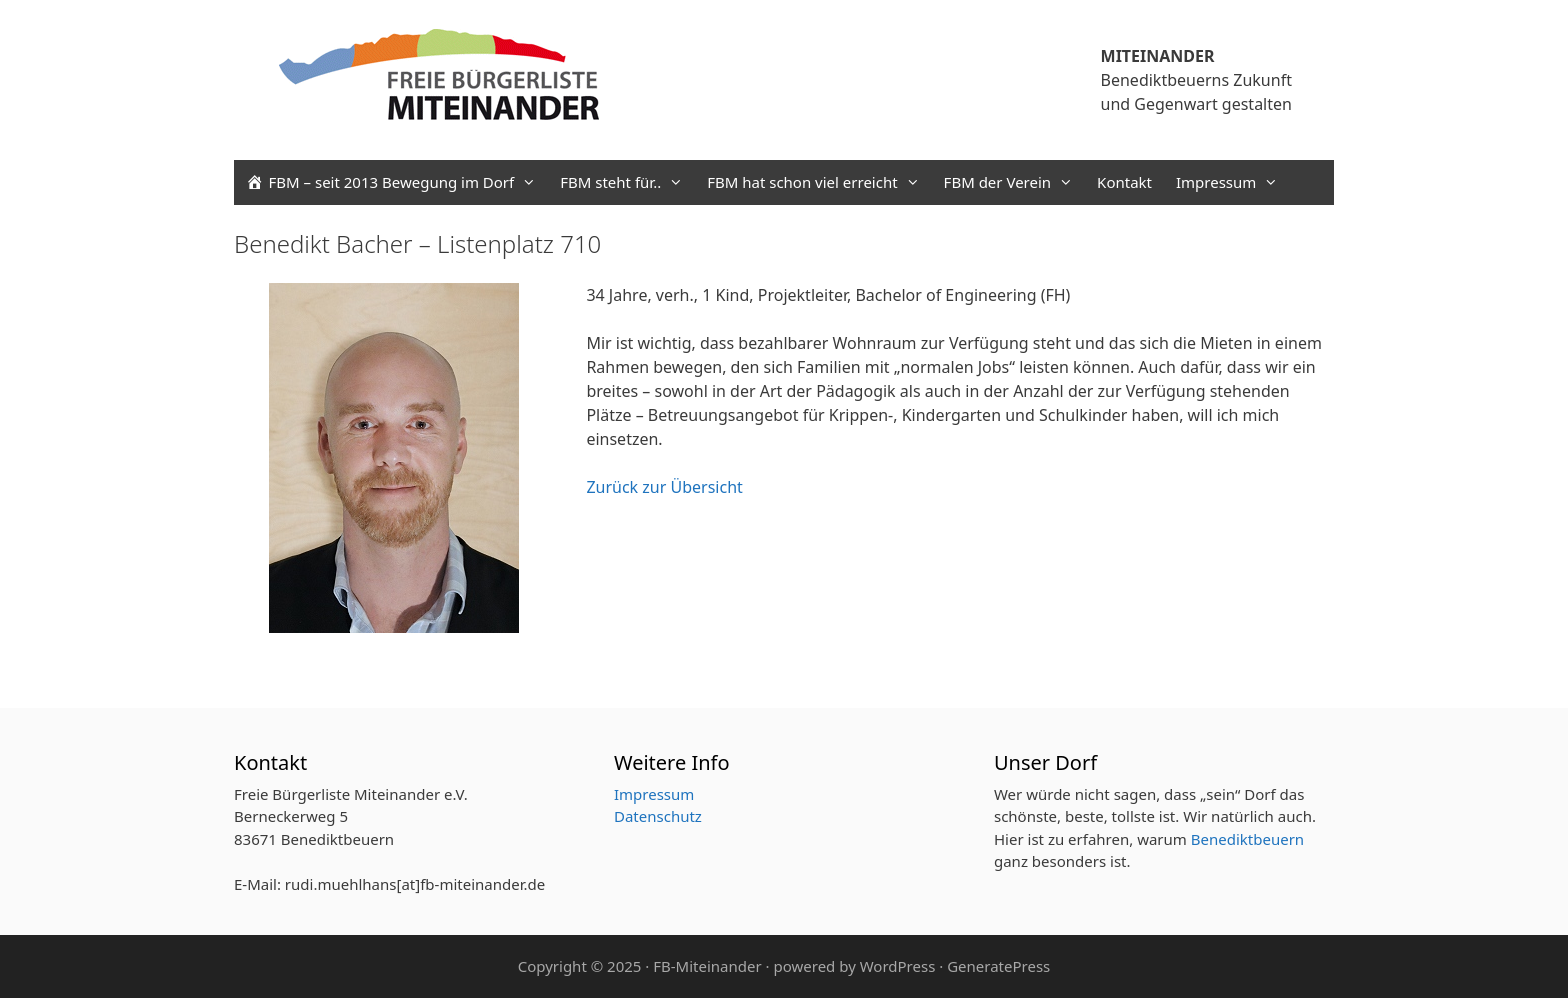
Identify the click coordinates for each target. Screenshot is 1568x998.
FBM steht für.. (627, 182)
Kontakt (1124, 182)
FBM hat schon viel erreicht (819, 182)
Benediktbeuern (1247, 839)
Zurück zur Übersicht (664, 487)
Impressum (1233, 182)
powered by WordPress (854, 966)
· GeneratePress (994, 966)
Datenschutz (658, 816)
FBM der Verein (1014, 182)
